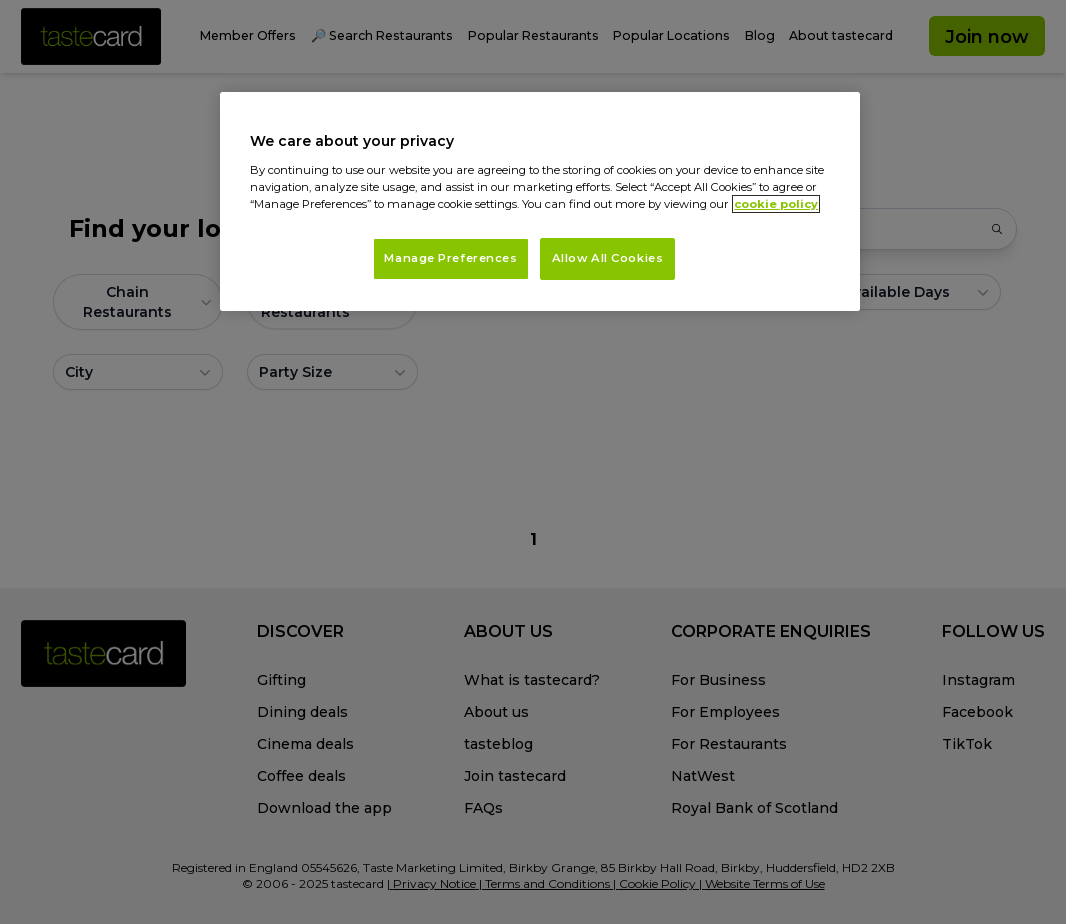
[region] (540, 201)
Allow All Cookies (608, 258)
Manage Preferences (450, 258)
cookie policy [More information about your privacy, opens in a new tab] (776, 204)
